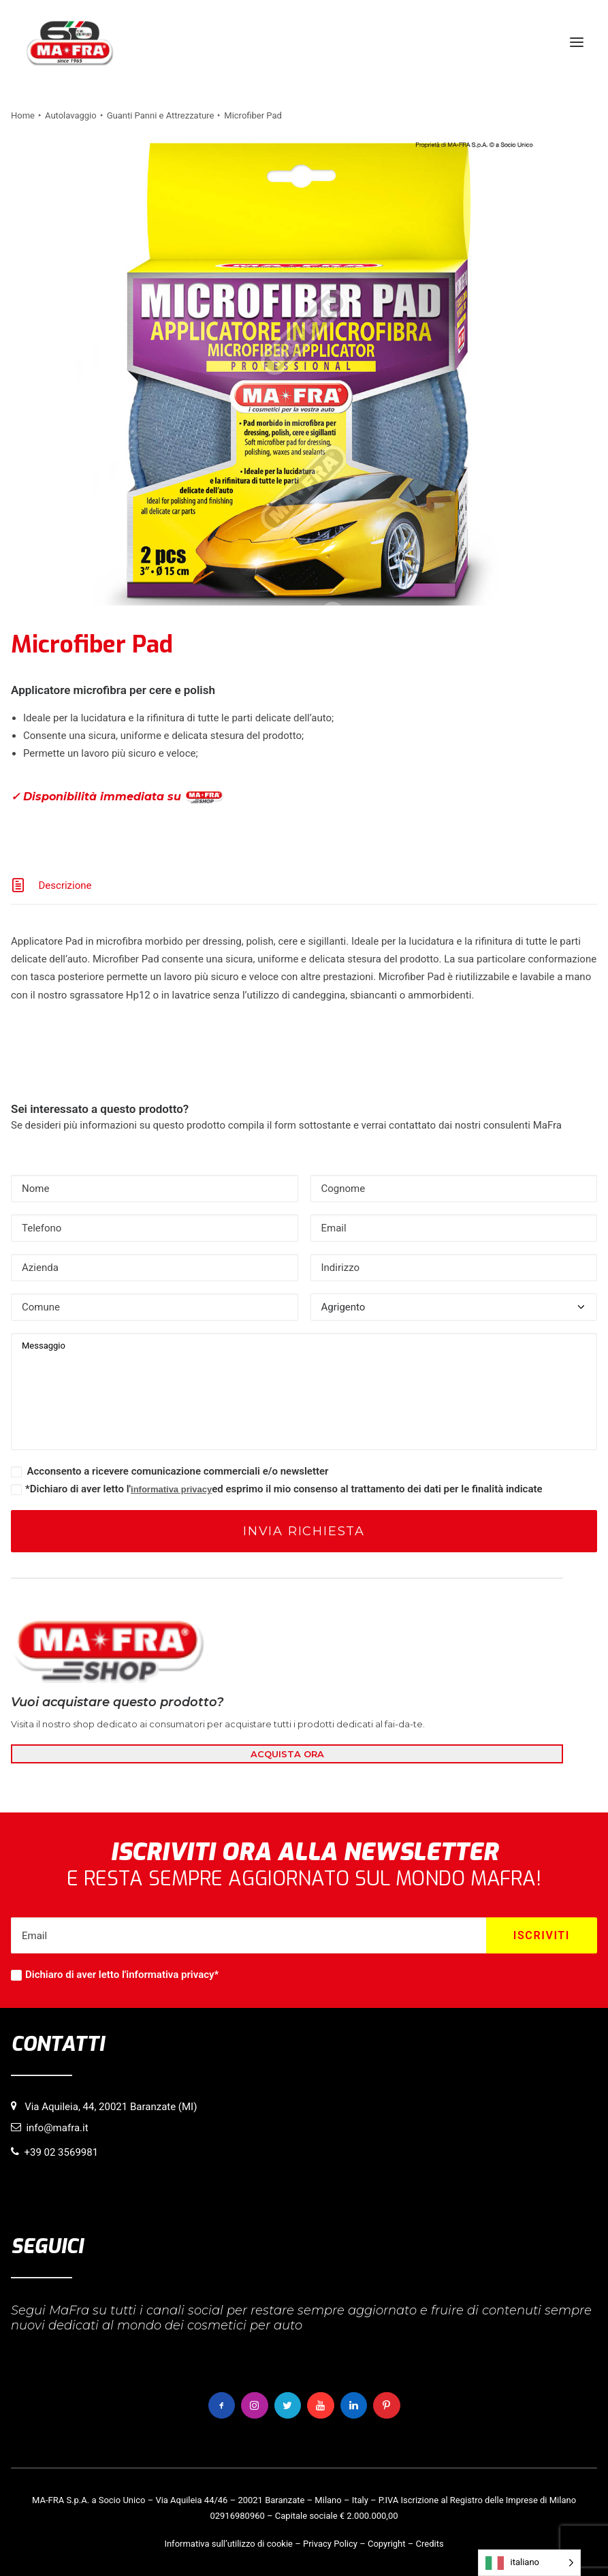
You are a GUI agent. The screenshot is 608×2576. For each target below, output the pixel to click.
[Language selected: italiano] (529, 2562)
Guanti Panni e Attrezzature (160, 115)
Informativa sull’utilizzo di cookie (228, 2544)
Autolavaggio (71, 115)
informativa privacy (171, 1489)
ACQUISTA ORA (287, 1753)
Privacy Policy (330, 2544)
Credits (430, 2544)
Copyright (387, 2544)
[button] (576, 42)
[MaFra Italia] (70, 42)
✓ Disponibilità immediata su (117, 797)
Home (23, 115)
